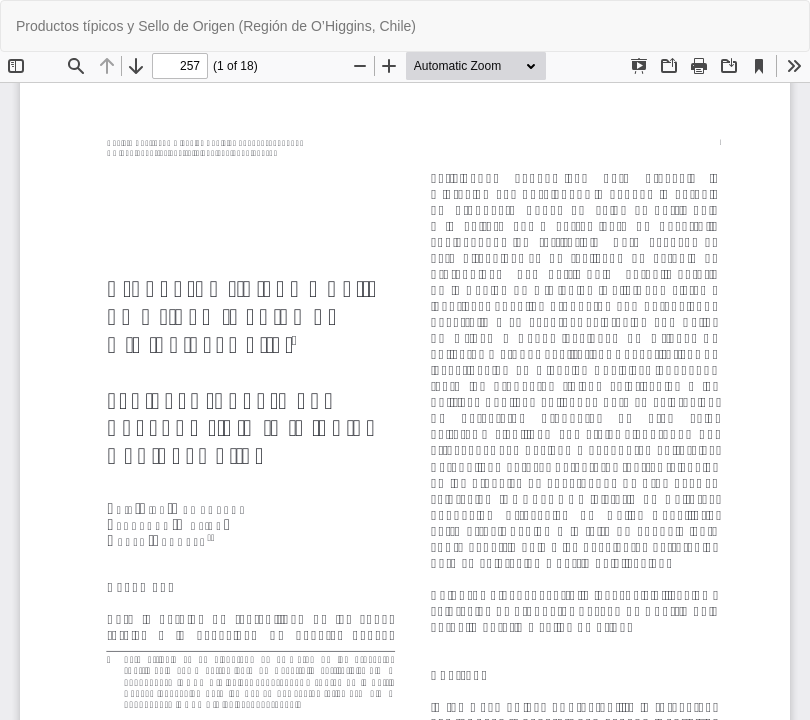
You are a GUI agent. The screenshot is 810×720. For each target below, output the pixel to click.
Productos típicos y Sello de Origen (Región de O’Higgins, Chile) (216, 26)
